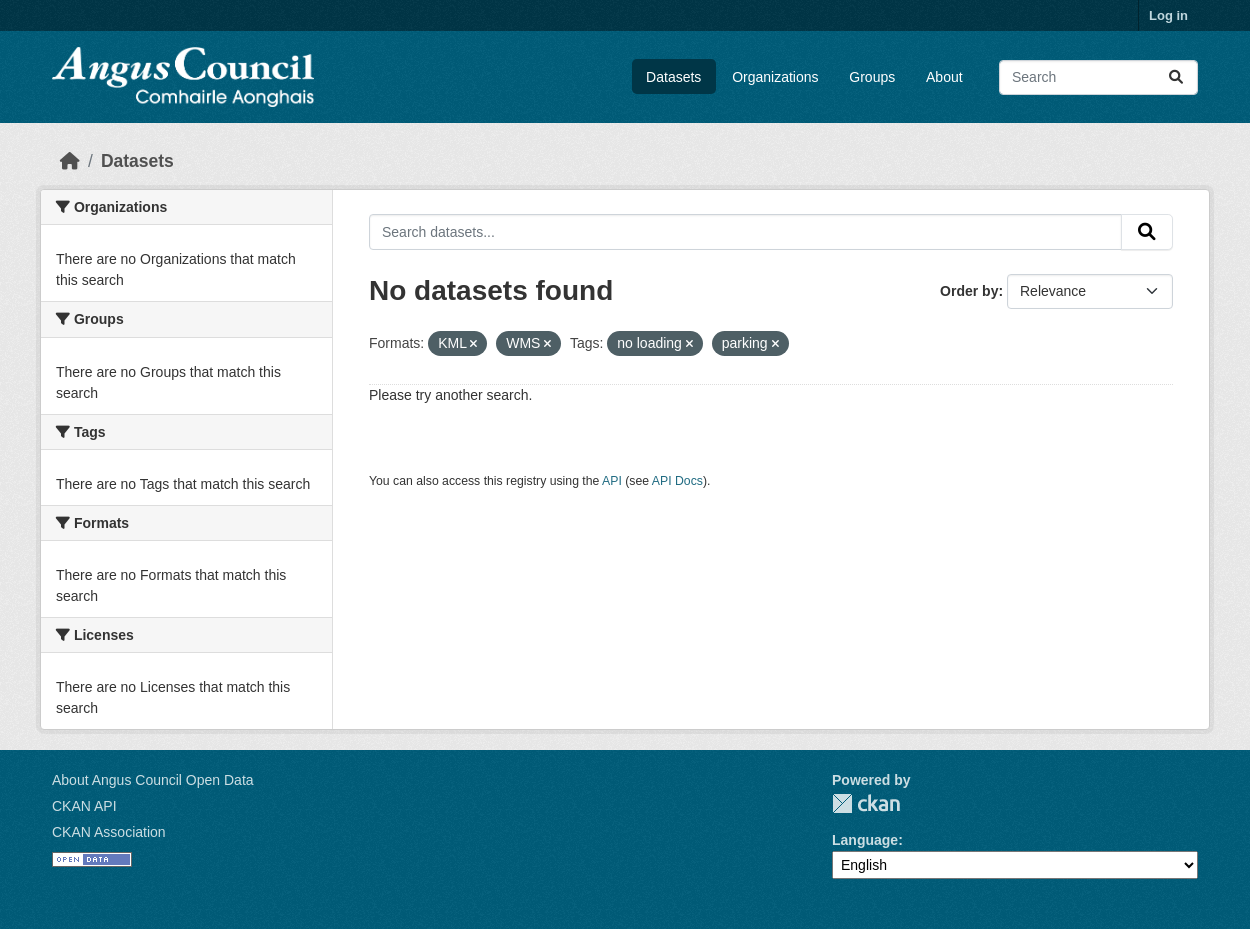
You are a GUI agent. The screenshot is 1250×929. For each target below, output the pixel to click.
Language (865, 840)
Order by (969, 291)
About (944, 77)
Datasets (673, 77)
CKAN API (84, 806)
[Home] (70, 161)
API (612, 481)
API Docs (677, 481)
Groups (872, 77)
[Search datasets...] (1098, 77)
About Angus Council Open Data (153, 780)
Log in (1168, 15)
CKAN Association (109, 832)
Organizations (775, 77)
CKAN (866, 803)
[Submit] (1176, 77)
